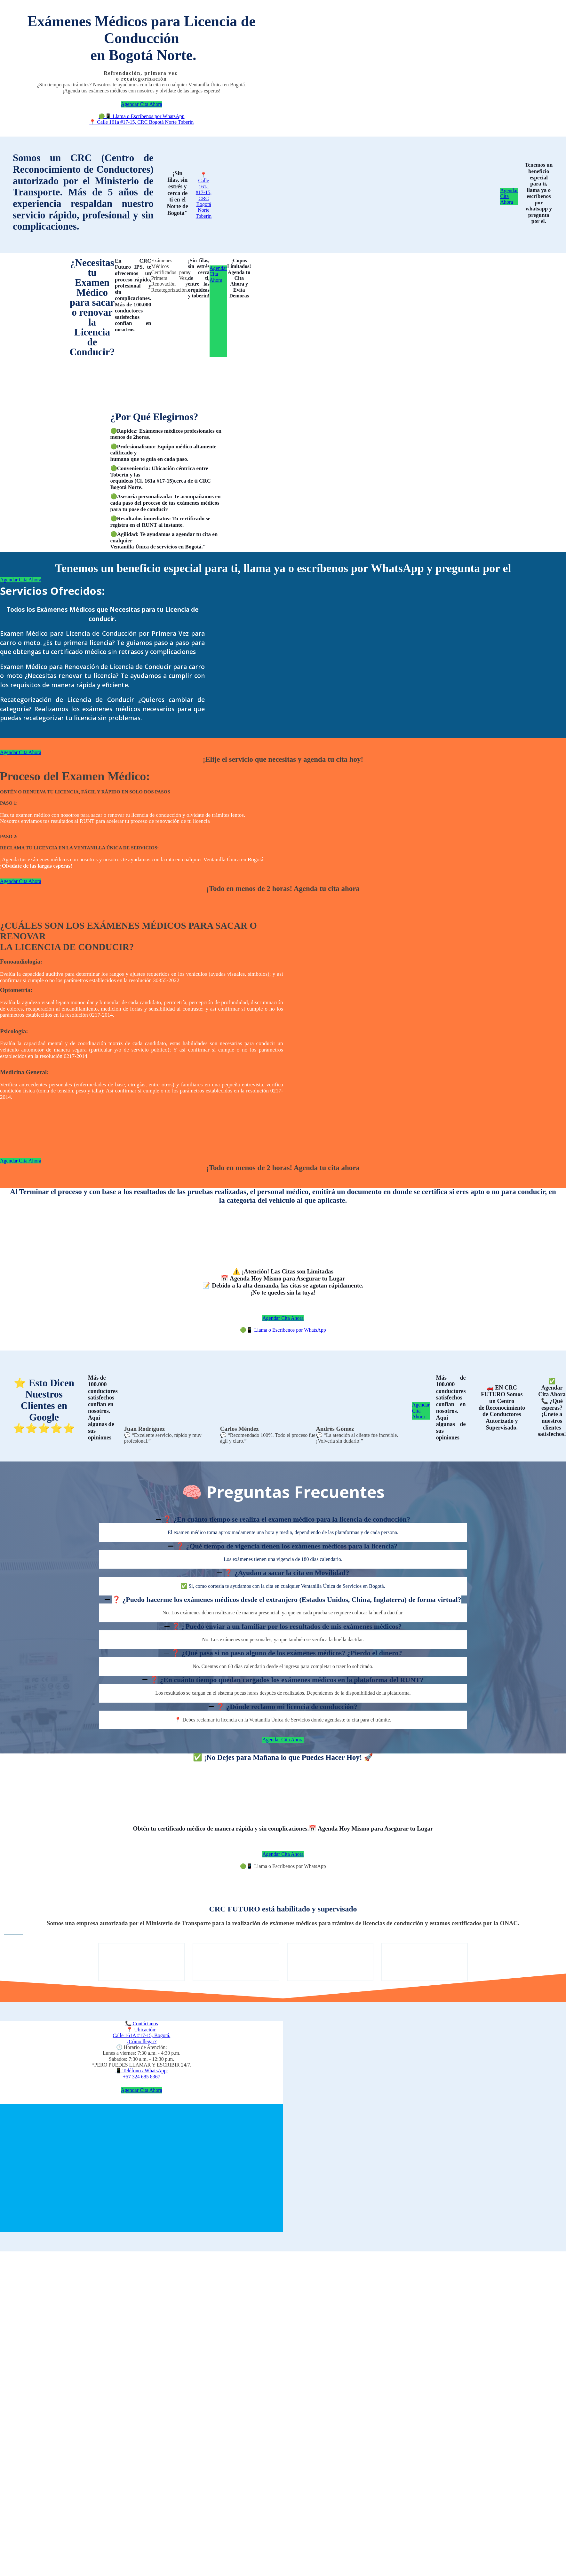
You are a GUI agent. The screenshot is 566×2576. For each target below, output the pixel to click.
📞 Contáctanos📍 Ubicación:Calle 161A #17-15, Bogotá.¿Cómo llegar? (141, 2032)
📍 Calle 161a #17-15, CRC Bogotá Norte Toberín (141, 122)
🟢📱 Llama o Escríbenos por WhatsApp (142, 116)
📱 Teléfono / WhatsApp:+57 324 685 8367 (141, 2073)
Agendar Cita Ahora (141, 104)
